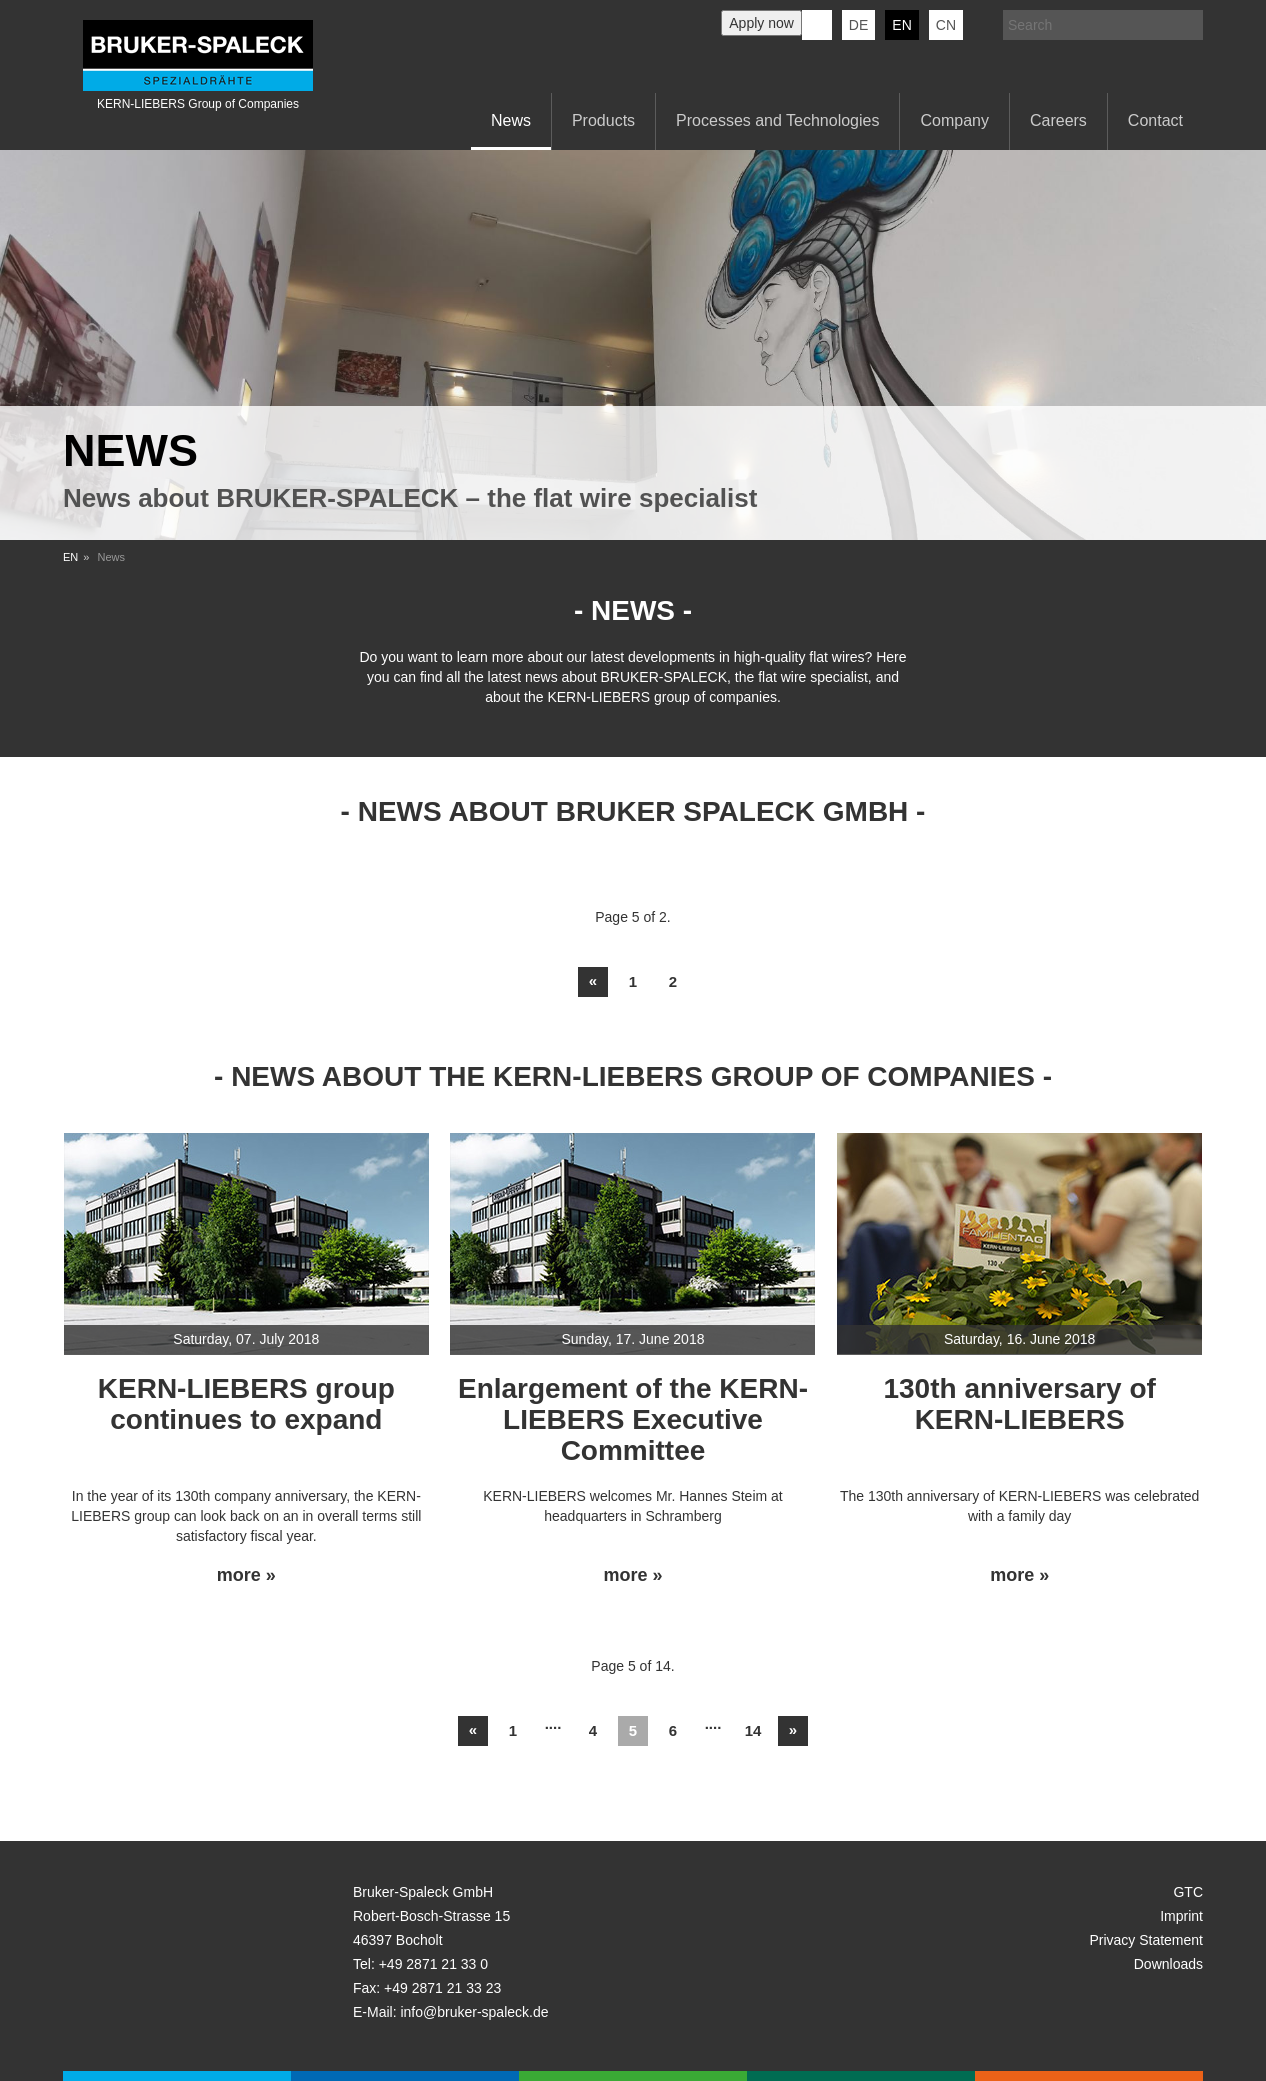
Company (954, 120)
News (511, 120)
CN (946, 25)
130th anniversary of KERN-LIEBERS (1019, 1404)
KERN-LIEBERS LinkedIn (817, 25)
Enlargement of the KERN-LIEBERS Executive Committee (633, 1419)
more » (246, 1575)
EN (70, 557)
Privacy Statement (1146, 1940)
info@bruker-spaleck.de (474, 2012)
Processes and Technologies (777, 120)
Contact (1155, 120)
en (901, 25)
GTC (1188, 1892)
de (858, 25)
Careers (1058, 120)
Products (603, 120)
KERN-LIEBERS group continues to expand (246, 1404)
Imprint (1181, 1916)
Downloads (1168, 1964)
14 (753, 1730)
